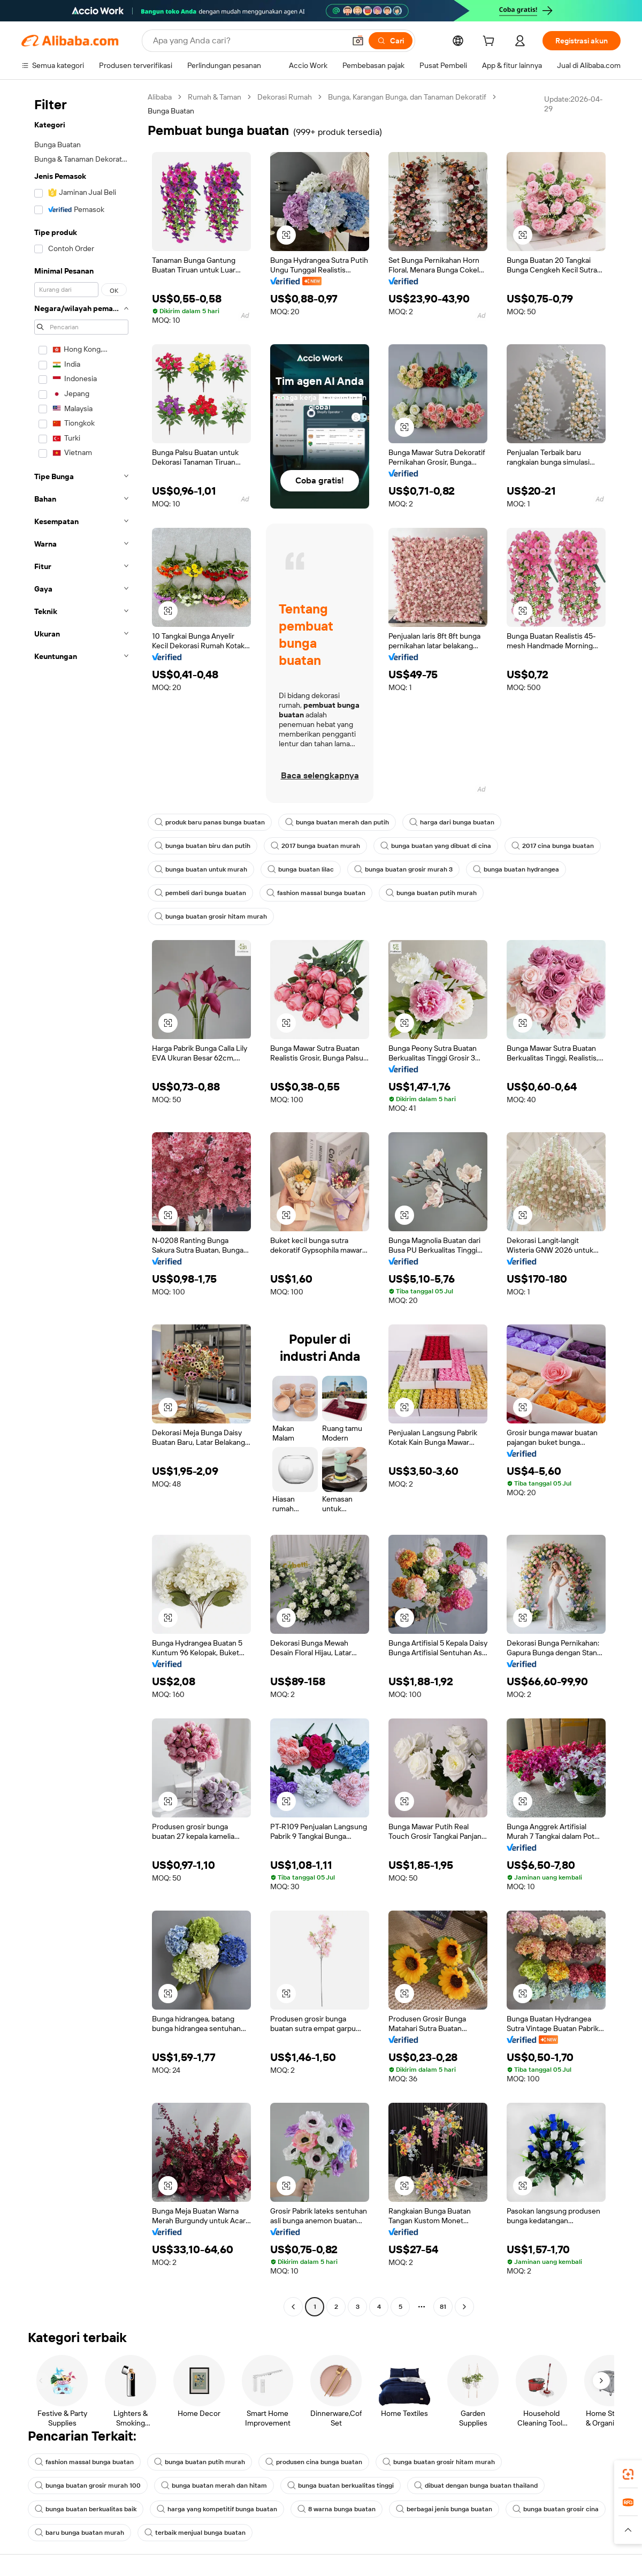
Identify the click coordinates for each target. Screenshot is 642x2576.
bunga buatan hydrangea (516, 869)
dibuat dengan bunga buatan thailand (476, 2485)
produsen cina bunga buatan (313, 2462)
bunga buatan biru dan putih (202, 846)
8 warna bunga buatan (336, 2509)
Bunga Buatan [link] (171, 111)
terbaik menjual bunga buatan (195, 2532)
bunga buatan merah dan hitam (214, 2485)
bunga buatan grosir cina (556, 2509)
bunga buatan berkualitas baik (85, 2509)
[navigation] (81, 1203)
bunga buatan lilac (301, 869)
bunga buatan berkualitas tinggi (340, 2485)
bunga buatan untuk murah (201, 869)
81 (443, 2306)
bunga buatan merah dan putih (337, 822)
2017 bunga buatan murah (315, 846)
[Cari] (390, 40)
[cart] (491, 42)
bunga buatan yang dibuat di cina (435, 846)
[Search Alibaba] (248, 41)
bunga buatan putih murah (431, 893)
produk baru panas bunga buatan (210, 822)
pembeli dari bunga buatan (200, 893)
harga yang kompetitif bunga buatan (217, 2509)
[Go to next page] (464, 2306)
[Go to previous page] (293, 2306)
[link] (628, 2474)
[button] (357, 40)
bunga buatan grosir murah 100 (88, 2485)
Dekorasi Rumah (284, 97)
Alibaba (160, 97)
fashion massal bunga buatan (315, 893)
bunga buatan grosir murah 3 (403, 869)
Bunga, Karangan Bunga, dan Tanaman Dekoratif (407, 97)
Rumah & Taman (214, 97)
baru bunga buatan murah (79, 2532)
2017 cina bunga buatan (552, 846)
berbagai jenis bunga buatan (444, 2509)
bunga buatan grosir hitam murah (211, 916)
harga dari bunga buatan (451, 822)
